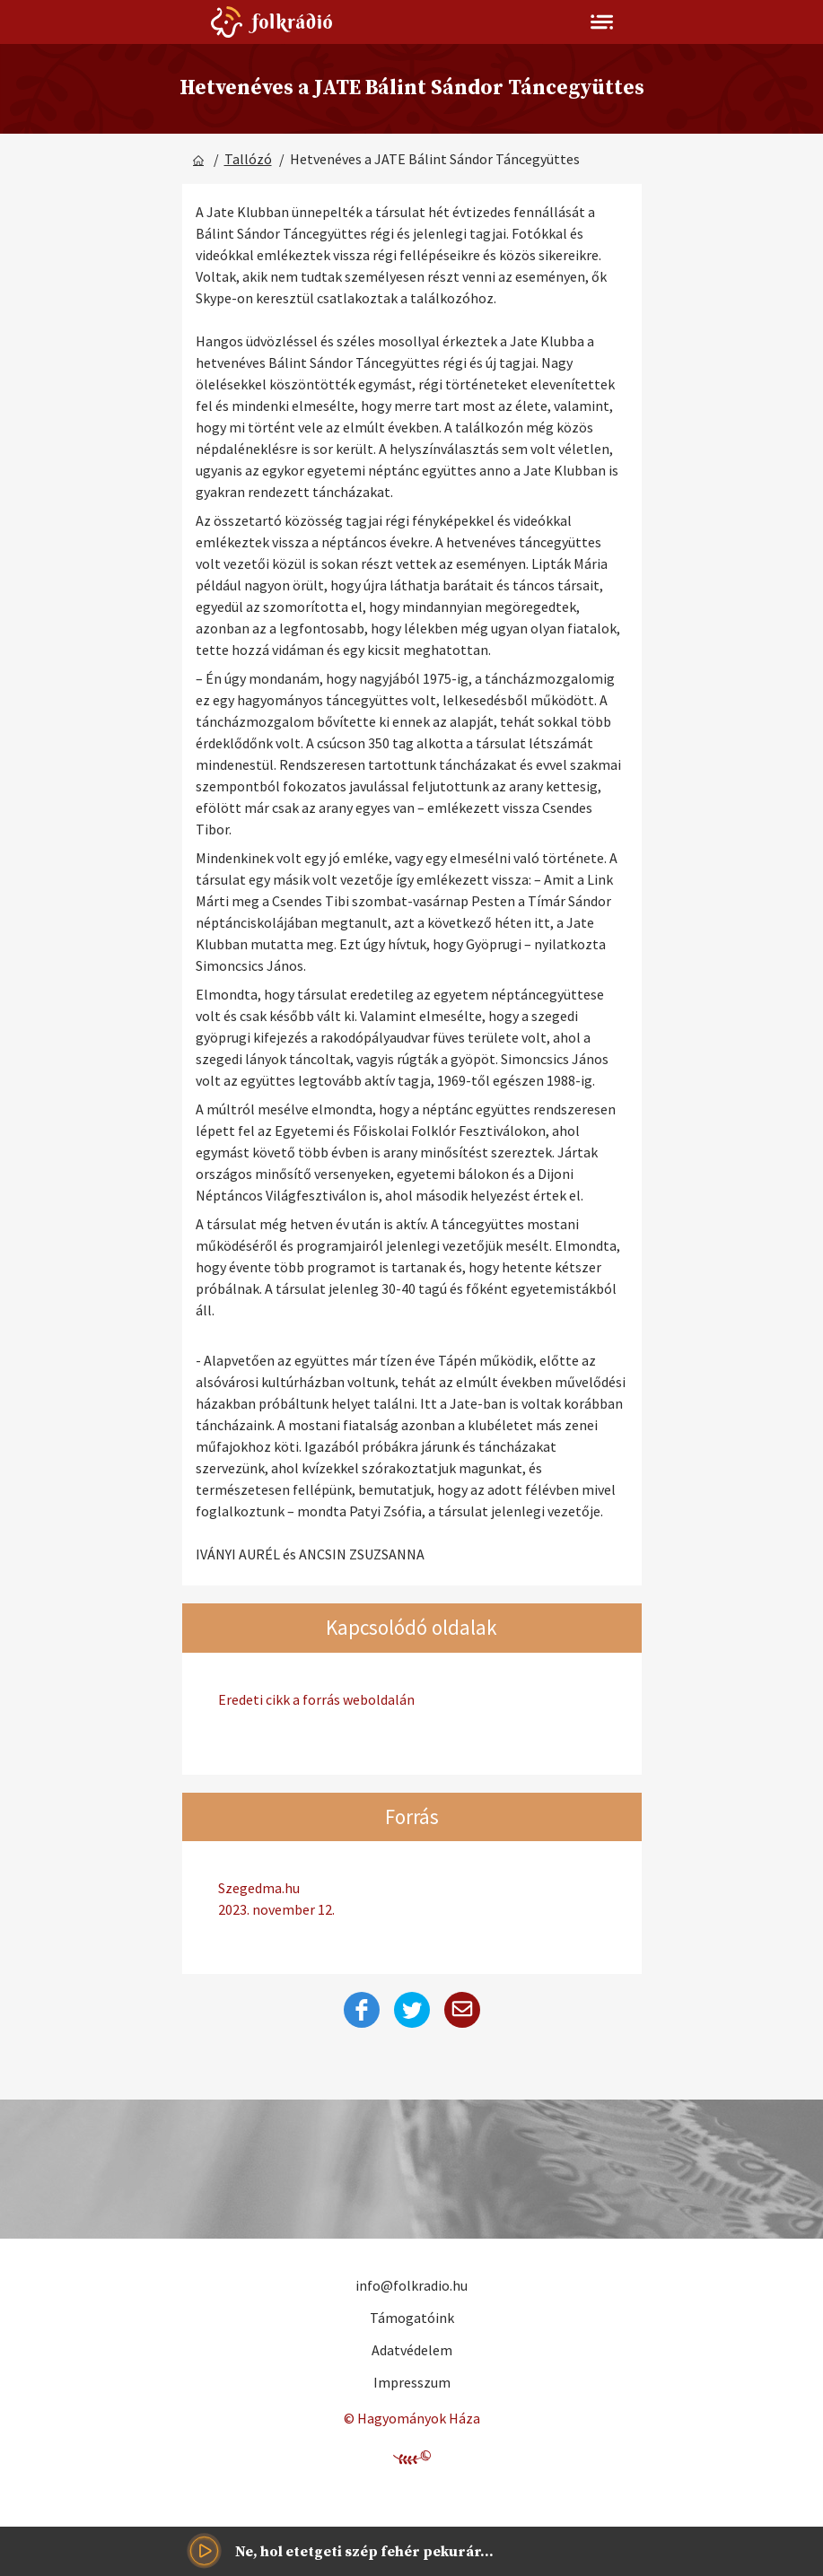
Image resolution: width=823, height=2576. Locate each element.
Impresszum (412, 2382)
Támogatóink (412, 2318)
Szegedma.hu (412, 1899)
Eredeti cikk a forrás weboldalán (316, 1699)
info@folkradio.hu (411, 2285)
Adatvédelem (412, 2350)
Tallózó (248, 159)
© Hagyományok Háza (412, 2418)
